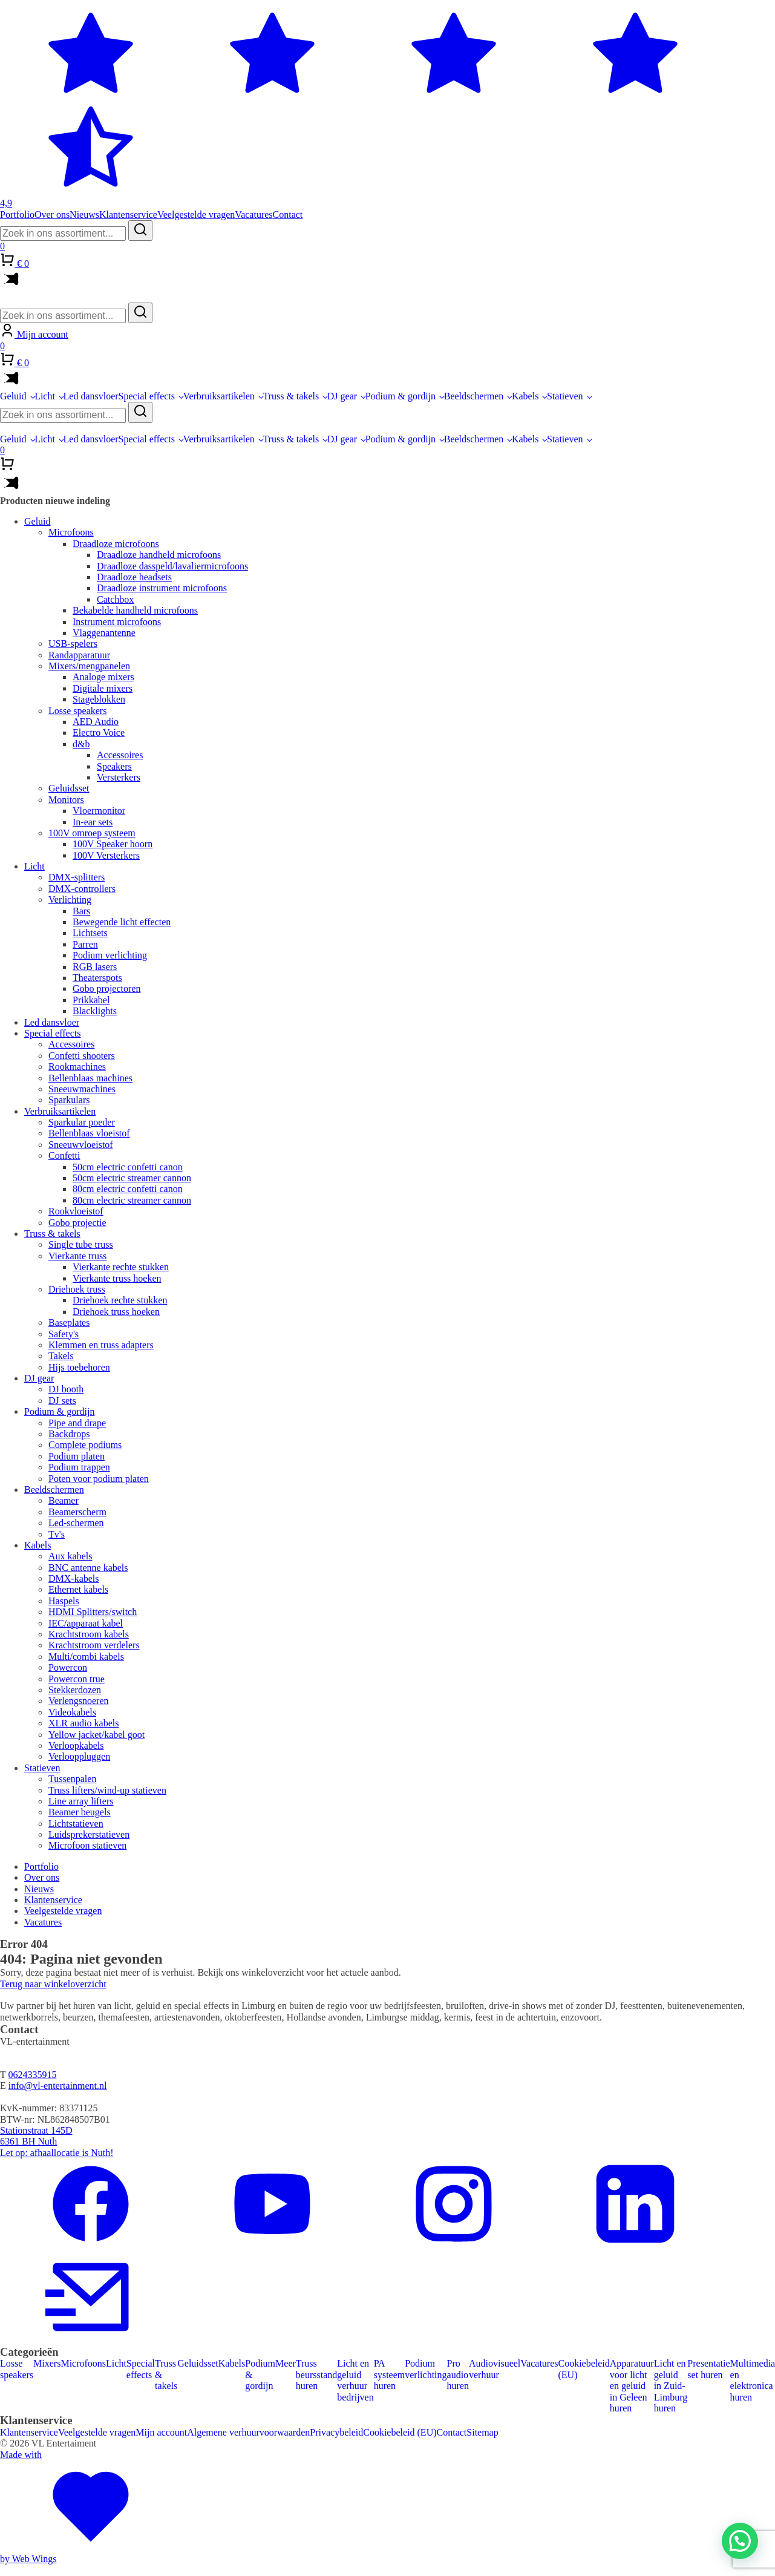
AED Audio (96, 721)
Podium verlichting (110, 955)
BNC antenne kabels (88, 1567)
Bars (81, 911)
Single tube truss (80, 1244)
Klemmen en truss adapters (101, 1345)
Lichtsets (90, 933)
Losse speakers (77, 711)
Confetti (64, 1155)
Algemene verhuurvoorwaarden (248, 2432)
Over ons (52, 214)
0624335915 (32, 2075)
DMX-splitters (76, 877)
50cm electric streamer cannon (132, 1178)
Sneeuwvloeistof (80, 1144)
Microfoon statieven (87, 1845)
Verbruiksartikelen (219, 396)
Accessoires (120, 755)
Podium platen (76, 1456)
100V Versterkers (106, 855)
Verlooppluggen (79, 1756)
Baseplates (69, 1322)
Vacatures (253, 214)
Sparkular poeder (81, 1122)
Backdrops (69, 1434)
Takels (61, 1356)
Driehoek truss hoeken (116, 1311)
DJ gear (342, 396)
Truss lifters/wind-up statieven (107, 1790)
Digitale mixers (102, 688)
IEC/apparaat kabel (85, 1623)
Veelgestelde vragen (196, 214)
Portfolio (17, 214)
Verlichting (69, 899)
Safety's (63, 1334)
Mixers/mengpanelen (89, 666)
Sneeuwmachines (82, 1089)
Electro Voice (99, 732)
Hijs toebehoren (79, 1367)
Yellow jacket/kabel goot (96, 1734)
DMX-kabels (73, 1578)
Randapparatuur (79, 655)
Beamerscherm (77, 1512)
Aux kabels (70, 1556)
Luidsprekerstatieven (88, 1834)
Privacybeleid (336, 2432)
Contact (288, 214)
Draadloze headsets (134, 577)
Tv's (56, 1534)
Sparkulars (69, 1100)
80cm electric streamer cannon (132, 1200)
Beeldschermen (474, 396)
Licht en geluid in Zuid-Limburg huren (671, 2385)
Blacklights (95, 1011)
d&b (81, 744)
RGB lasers (95, 967)
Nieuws (84, 214)
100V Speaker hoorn (112, 844)
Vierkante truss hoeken (117, 1278)
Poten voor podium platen (98, 1478)
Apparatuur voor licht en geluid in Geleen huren (632, 2385)
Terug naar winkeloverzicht (53, 1984)
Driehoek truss (76, 1289)
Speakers (114, 766)
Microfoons (71, 532)
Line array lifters (81, 1801)
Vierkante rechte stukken (121, 1267)
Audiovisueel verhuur (494, 2368)
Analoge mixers (103, 677)
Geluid (13, 396)
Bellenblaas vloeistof (89, 1133)
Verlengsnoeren (78, 1701)
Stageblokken (99, 699)
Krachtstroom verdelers (94, 1645)
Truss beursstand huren (316, 2374)
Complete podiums (85, 1445)
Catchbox (115, 599)
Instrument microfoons (117, 622)
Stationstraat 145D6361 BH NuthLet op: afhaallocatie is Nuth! (56, 2141)
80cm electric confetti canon (128, 1189)
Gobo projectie (77, 1223)
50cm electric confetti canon (128, 1167)
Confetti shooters (81, 1055)
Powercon (67, 1667)
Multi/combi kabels (86, 1656)
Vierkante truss (77, 1256)
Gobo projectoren (106, 988)
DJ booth (65, 1389)
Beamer (63, 1500)
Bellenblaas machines (90, 1078)
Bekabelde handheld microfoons (135, 610)
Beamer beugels (79, 1812)
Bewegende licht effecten (122, 922)
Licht (44, 396)
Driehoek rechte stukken (120, 1300)
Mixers (46, 2363)
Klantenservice (128, 214)
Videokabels (72, 1712)
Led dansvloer (91, 396)
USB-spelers (72, 643)
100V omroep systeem (92, 833)
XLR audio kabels (83, 1723)
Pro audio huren (458, 2374)
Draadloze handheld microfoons (159, 554)
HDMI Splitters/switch (92, 1612)
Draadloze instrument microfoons (162, 588)
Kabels (525, 396)
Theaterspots (97, 977)
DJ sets (62, 1400)
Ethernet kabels (78, 1589)
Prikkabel (91, 1000)
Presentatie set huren (708, 2368)
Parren (85, 944)
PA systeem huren (389, 2374)
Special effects (147, 396)
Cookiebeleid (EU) (583, 2368)
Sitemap (482, 2432)
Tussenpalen (72, 1779)
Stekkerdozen (74, 1690)
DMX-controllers (82, 888)
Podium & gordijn (400, 396)
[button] (740, 2541)
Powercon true (76, 1679)
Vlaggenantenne (104, 633)
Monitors (66, 800)
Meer (285, 2363)
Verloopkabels (76, 1745)
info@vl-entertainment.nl (57, 2085)
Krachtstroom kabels (88, 1634)
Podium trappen (79, 1467)
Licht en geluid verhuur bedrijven (355, 2380)
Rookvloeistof (75, 1211)
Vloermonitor (99, 810)
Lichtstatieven (75, 1823)
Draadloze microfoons (116, 544)
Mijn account (161, 2432)
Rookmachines (77, 1066)
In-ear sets (93, 822)
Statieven (565, 396)
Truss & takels (291, 396)
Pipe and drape (77, 1423)
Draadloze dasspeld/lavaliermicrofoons (172, 566)
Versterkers (118, 777)
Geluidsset (69, 788)
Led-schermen (76, 1523)
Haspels (63, 1601)
